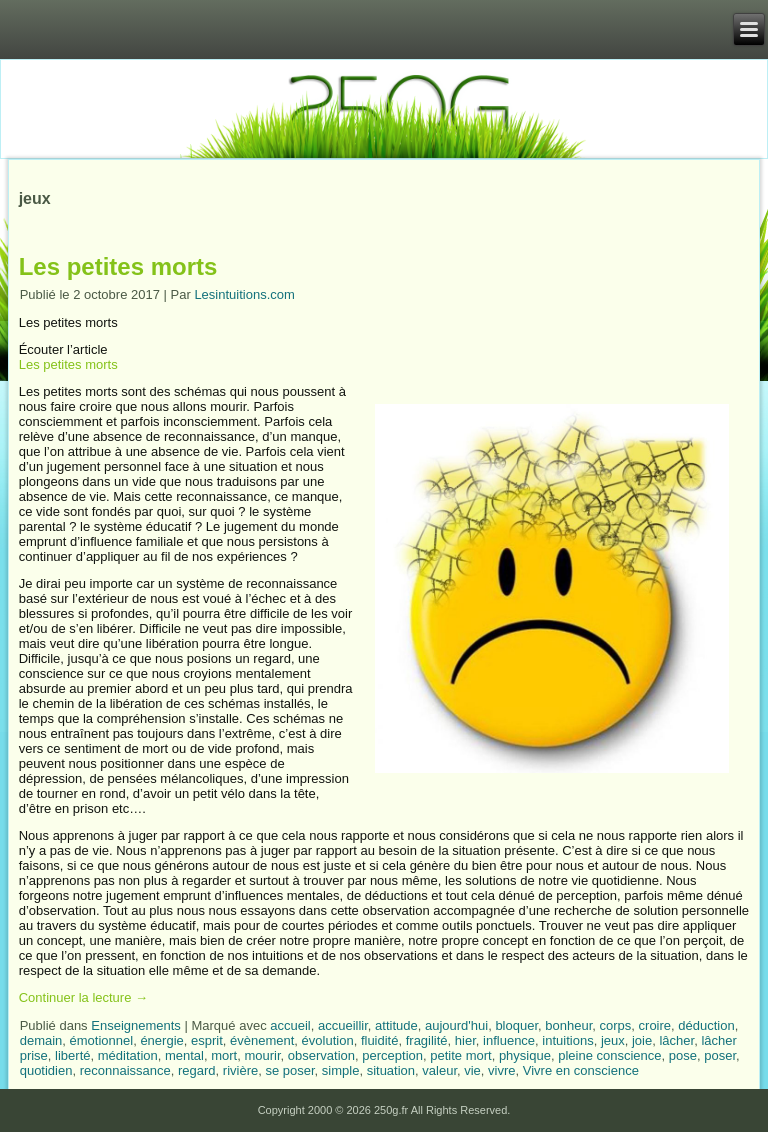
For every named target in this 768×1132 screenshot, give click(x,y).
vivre (501, 1070)
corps (616, 1025)
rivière (240, 1070)
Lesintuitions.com (244, 294)
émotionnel (102, 1040)
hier (465, 1040)
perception (392, 1055)
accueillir (343, 1025)
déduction (706, 1025)
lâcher (676, 1040)
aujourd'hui (456, 1025)
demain (41, 1040)
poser (720, 1055)
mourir (262, 1055)
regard (197, 1070)
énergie (161, 1040)
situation (391, 1070)
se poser (289, 1070)
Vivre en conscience (581, 1070)
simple (341, 1070)
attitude (396, 1025)
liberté (72, 1055)
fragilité (427, 1040)
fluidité (380, 1040)
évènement (262, 1040)
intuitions (567, 1040)
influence (509, 1040)
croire (655, 1025)
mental (184, 1055)
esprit (207, 1040)
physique (525, 1055)
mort (224, 1055)
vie (472, 1070)
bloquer (516, 1025)
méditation (128, 1055)
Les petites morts (118, 266)
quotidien (46, 1070)
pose (683, 1055)
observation (321, 1055)
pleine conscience (609, 1055)
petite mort (460, 1055)
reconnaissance (125, 1070)
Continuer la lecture (83, 997)
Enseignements (136, 1025)
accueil (290, 1025)
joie (642, 1040)
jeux (613, 1040)
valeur (439, 1070)
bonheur (568, 1025)
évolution (328, 1040)
